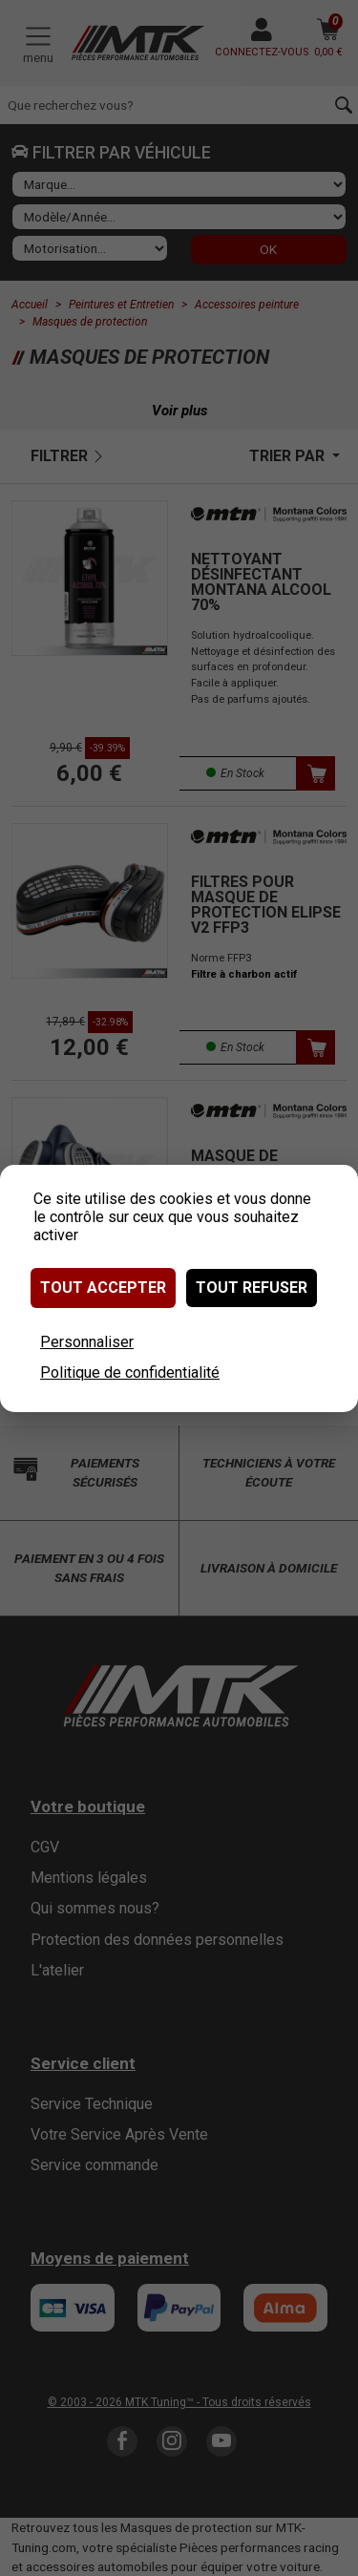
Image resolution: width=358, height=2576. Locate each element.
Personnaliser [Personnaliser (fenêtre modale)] (87, 1342)
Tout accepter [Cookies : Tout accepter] (103, 1287)
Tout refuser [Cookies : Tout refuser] (251, 1287)
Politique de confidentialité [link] (130, 1372)
